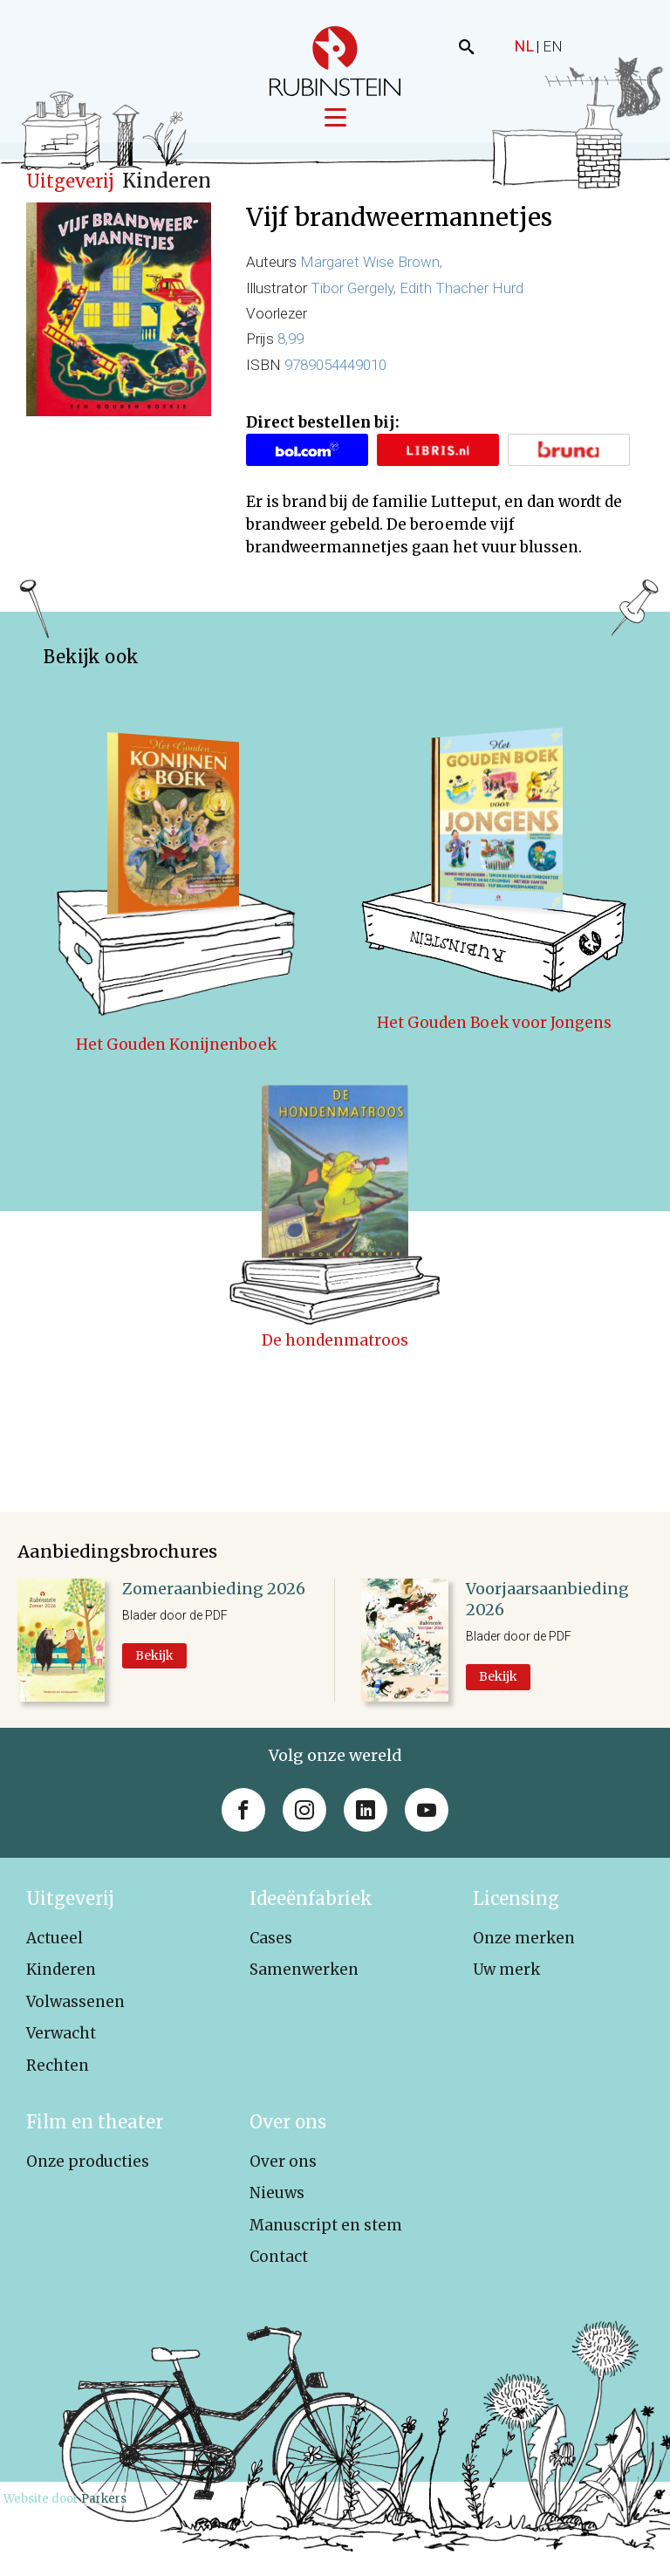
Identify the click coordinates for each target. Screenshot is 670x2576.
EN (553, 46)
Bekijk (154, 1661)
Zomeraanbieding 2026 (213, 1595)
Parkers (103, 2504)
